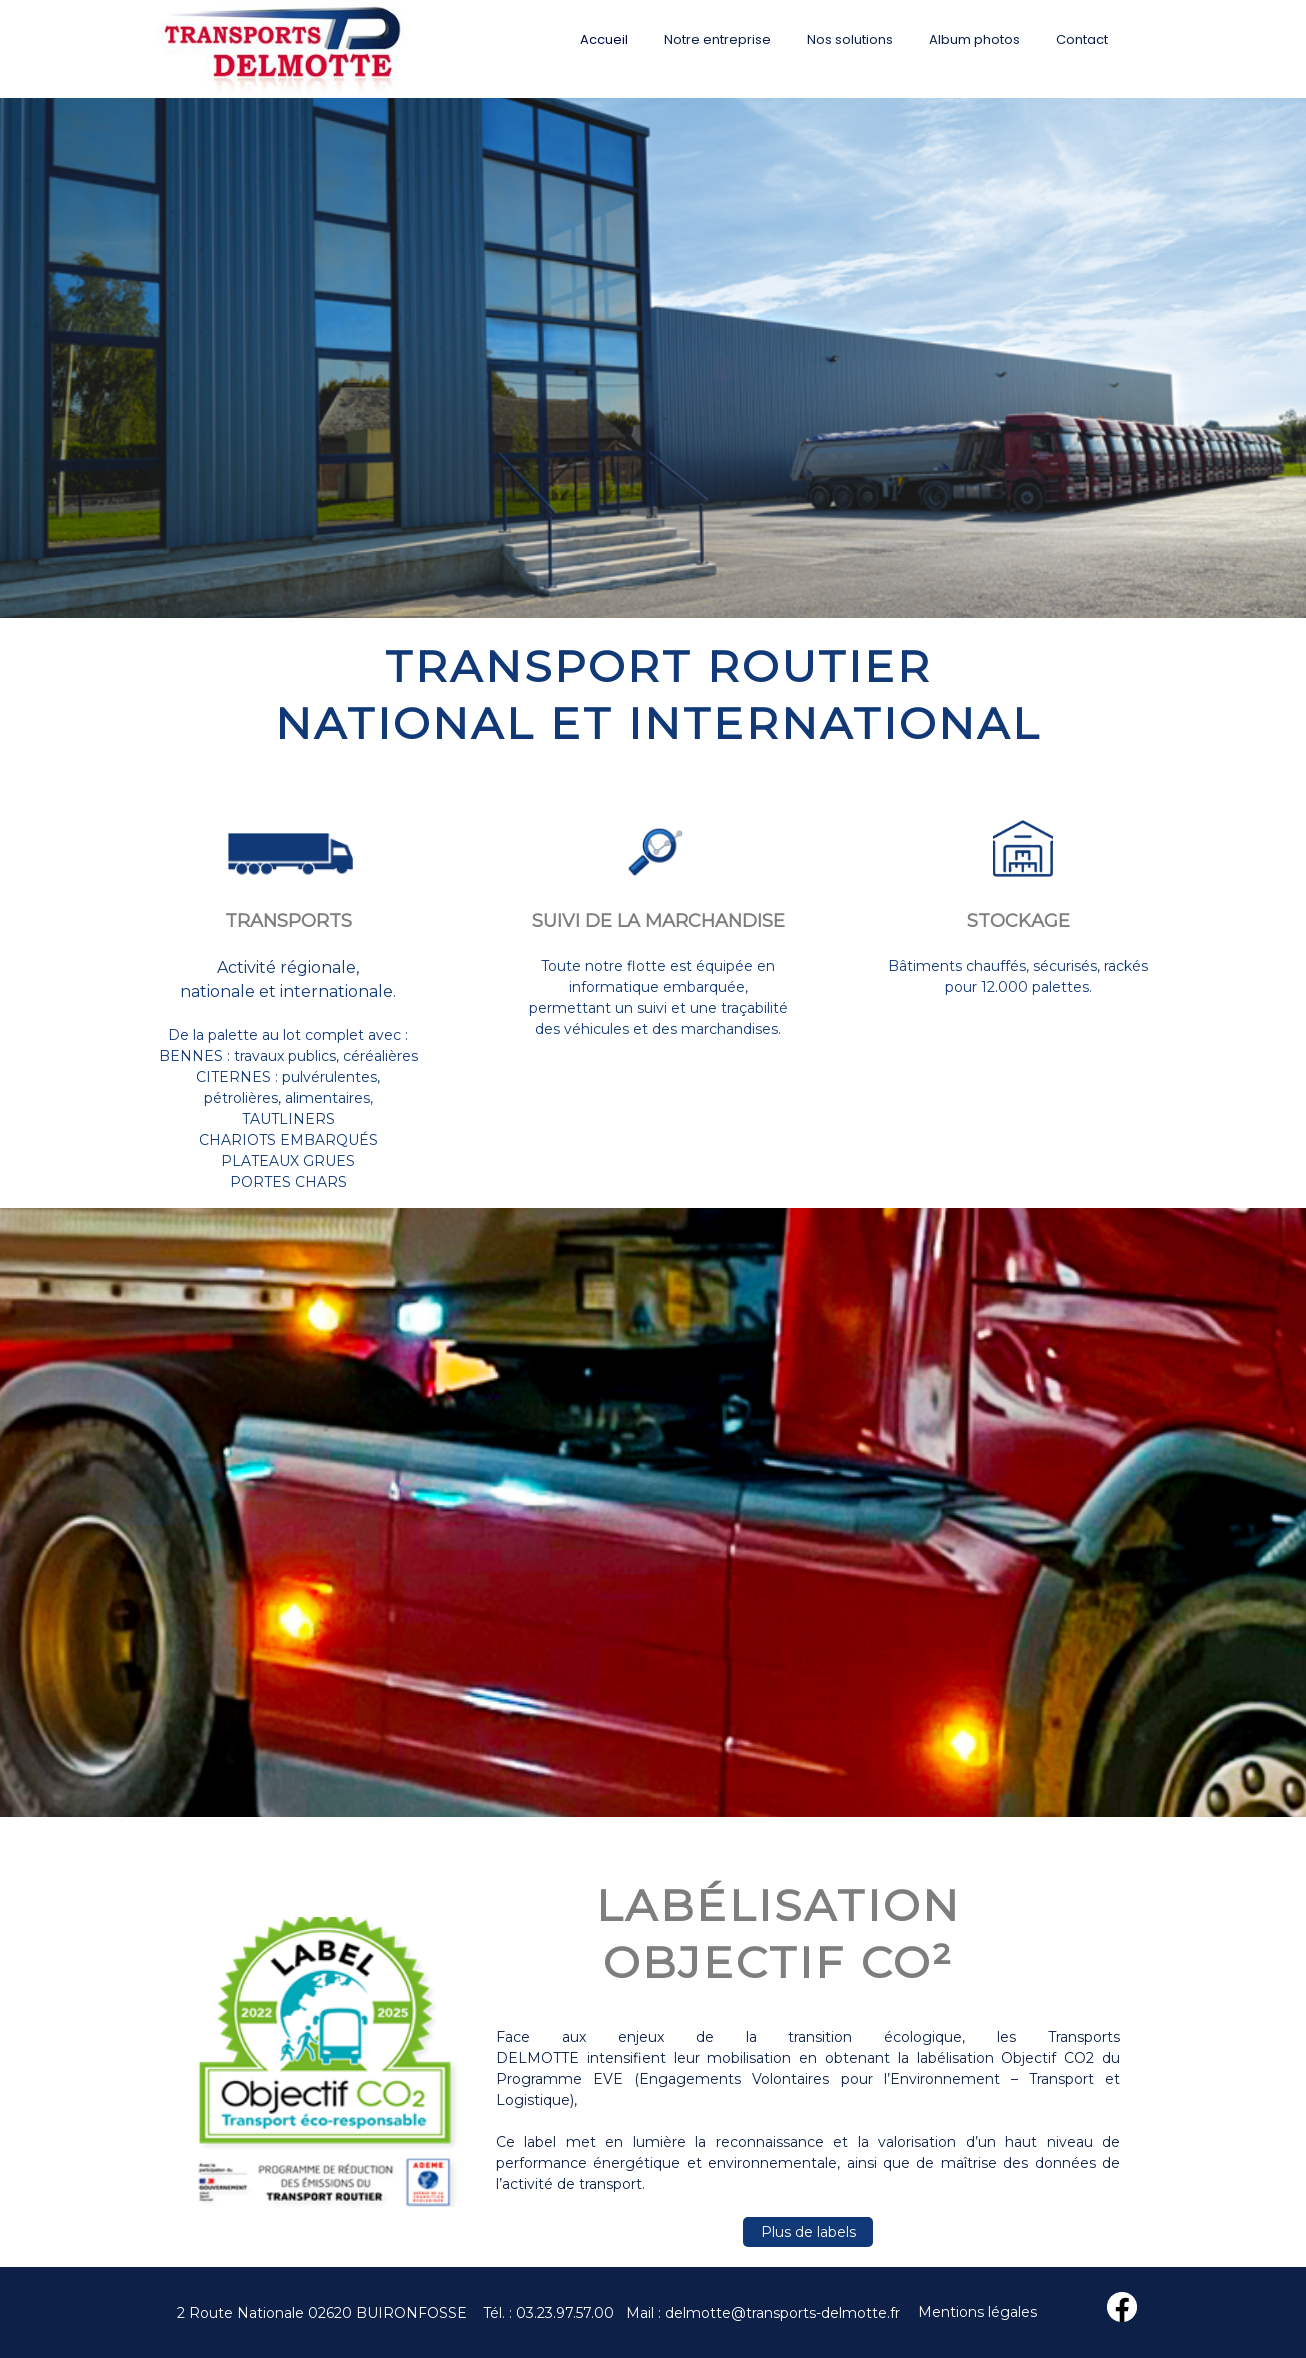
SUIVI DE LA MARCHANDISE (658, 921)
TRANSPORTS (288, 921)
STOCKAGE (1018, 921)
